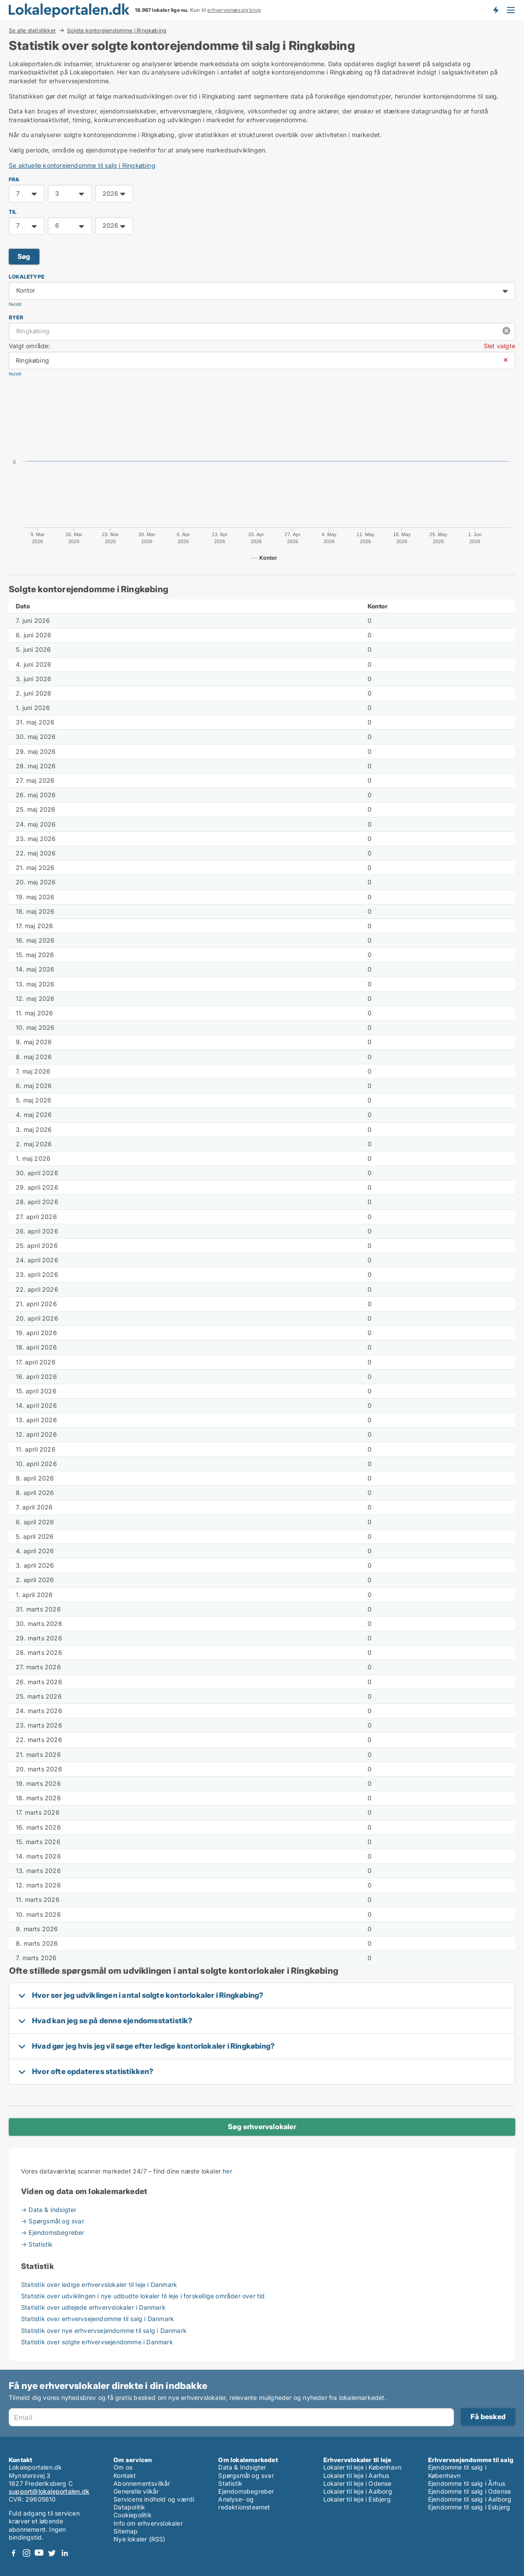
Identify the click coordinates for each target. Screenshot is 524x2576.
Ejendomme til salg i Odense (469, 2491)
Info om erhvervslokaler (148, 2523)
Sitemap (125, 2531)
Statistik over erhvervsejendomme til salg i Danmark (97, 2318)
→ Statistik (37, 2244)
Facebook (13, 2553)
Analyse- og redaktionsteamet (244, 2503)
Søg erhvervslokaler (262, 2126)
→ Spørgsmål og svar (52, 2221)
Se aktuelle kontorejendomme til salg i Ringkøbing (82, 165)
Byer (16, 317)
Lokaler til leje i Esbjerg (357, 2499)
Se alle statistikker (32, 30)
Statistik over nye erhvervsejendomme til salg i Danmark (104, 2330)
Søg (24, 256)
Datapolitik (129, 2507)
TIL (13, 211)
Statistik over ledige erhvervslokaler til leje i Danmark (99, 2284)
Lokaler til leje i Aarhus (356, 2475)
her (227, 2171)
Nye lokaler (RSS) (139, 2539)
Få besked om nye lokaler (496, 10)
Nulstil (15, 304)
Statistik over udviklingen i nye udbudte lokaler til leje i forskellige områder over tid (143, 2296)
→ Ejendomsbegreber (53, 2232)
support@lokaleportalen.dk (49, 2491)
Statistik (230, 2483)
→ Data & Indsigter (49, 2209)
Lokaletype (26, 276)
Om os (122, 2467)
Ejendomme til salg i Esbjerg (469, 2507)
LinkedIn (64, 2553)
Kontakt (124, 2475)
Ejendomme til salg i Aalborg (470, 2499)
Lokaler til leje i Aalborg (357, 2491)
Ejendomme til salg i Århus (466, 2483)
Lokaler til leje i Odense (357, 2483)
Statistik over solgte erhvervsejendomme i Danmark (97, 2342)
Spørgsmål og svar (245, 2475)
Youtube (39, 2553)
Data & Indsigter (242, 2467)
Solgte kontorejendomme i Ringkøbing (116, 30)
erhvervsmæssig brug (234, 10)
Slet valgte (499, 346)
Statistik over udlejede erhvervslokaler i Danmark (93, 2307)
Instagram (26, 2553)
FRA (14, 179)
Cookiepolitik (132, 2515)
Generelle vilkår (136, 2491)
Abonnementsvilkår (141, 2483)
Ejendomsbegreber (246, 2491)
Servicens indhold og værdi (153, 2499)
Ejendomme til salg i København (457, 2471)
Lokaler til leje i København (362, 2467)
